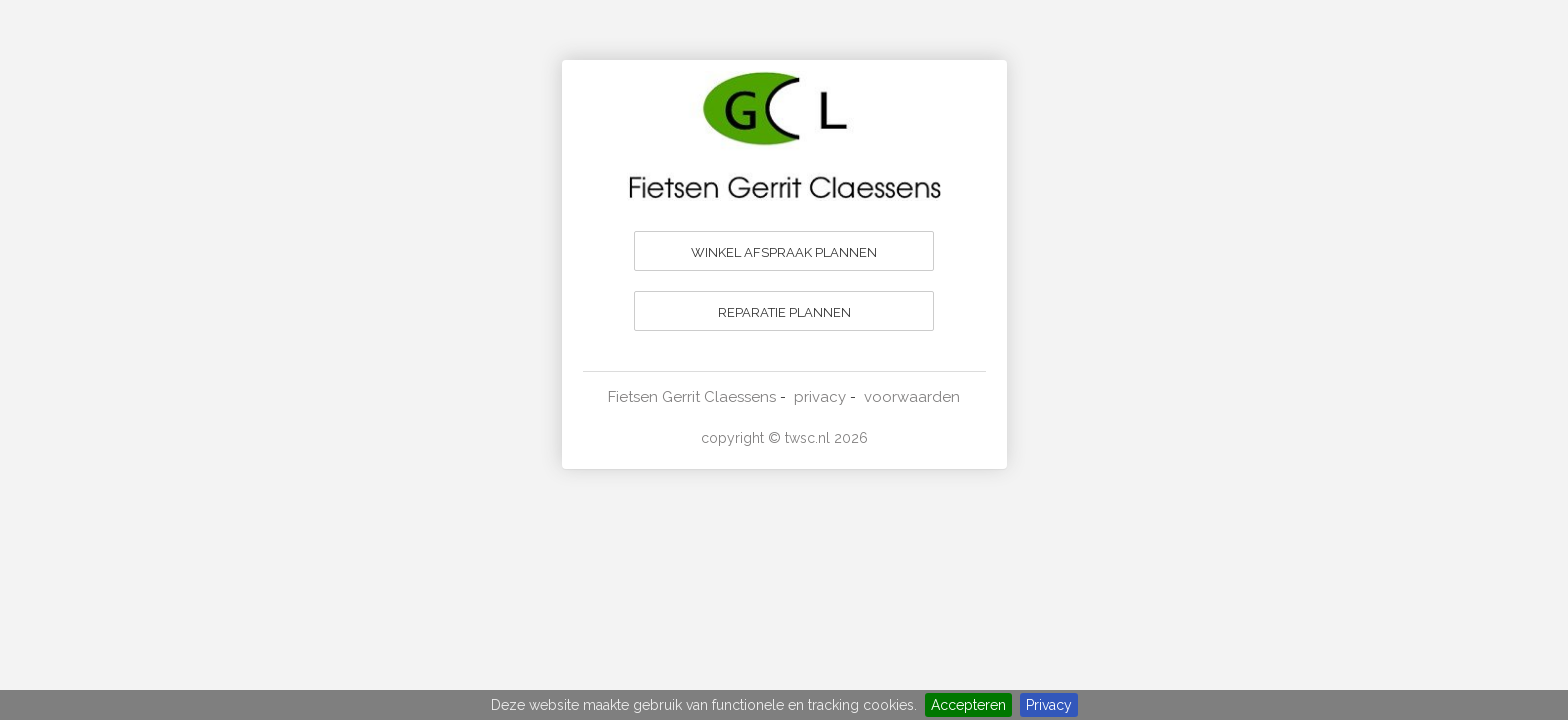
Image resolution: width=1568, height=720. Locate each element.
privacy (820, 397)
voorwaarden (912, 397)
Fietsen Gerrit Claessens (692, 397)
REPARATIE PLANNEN (784, 312)
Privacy (1049, 705)
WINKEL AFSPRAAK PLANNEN (784, 252)
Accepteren (968, 705)
